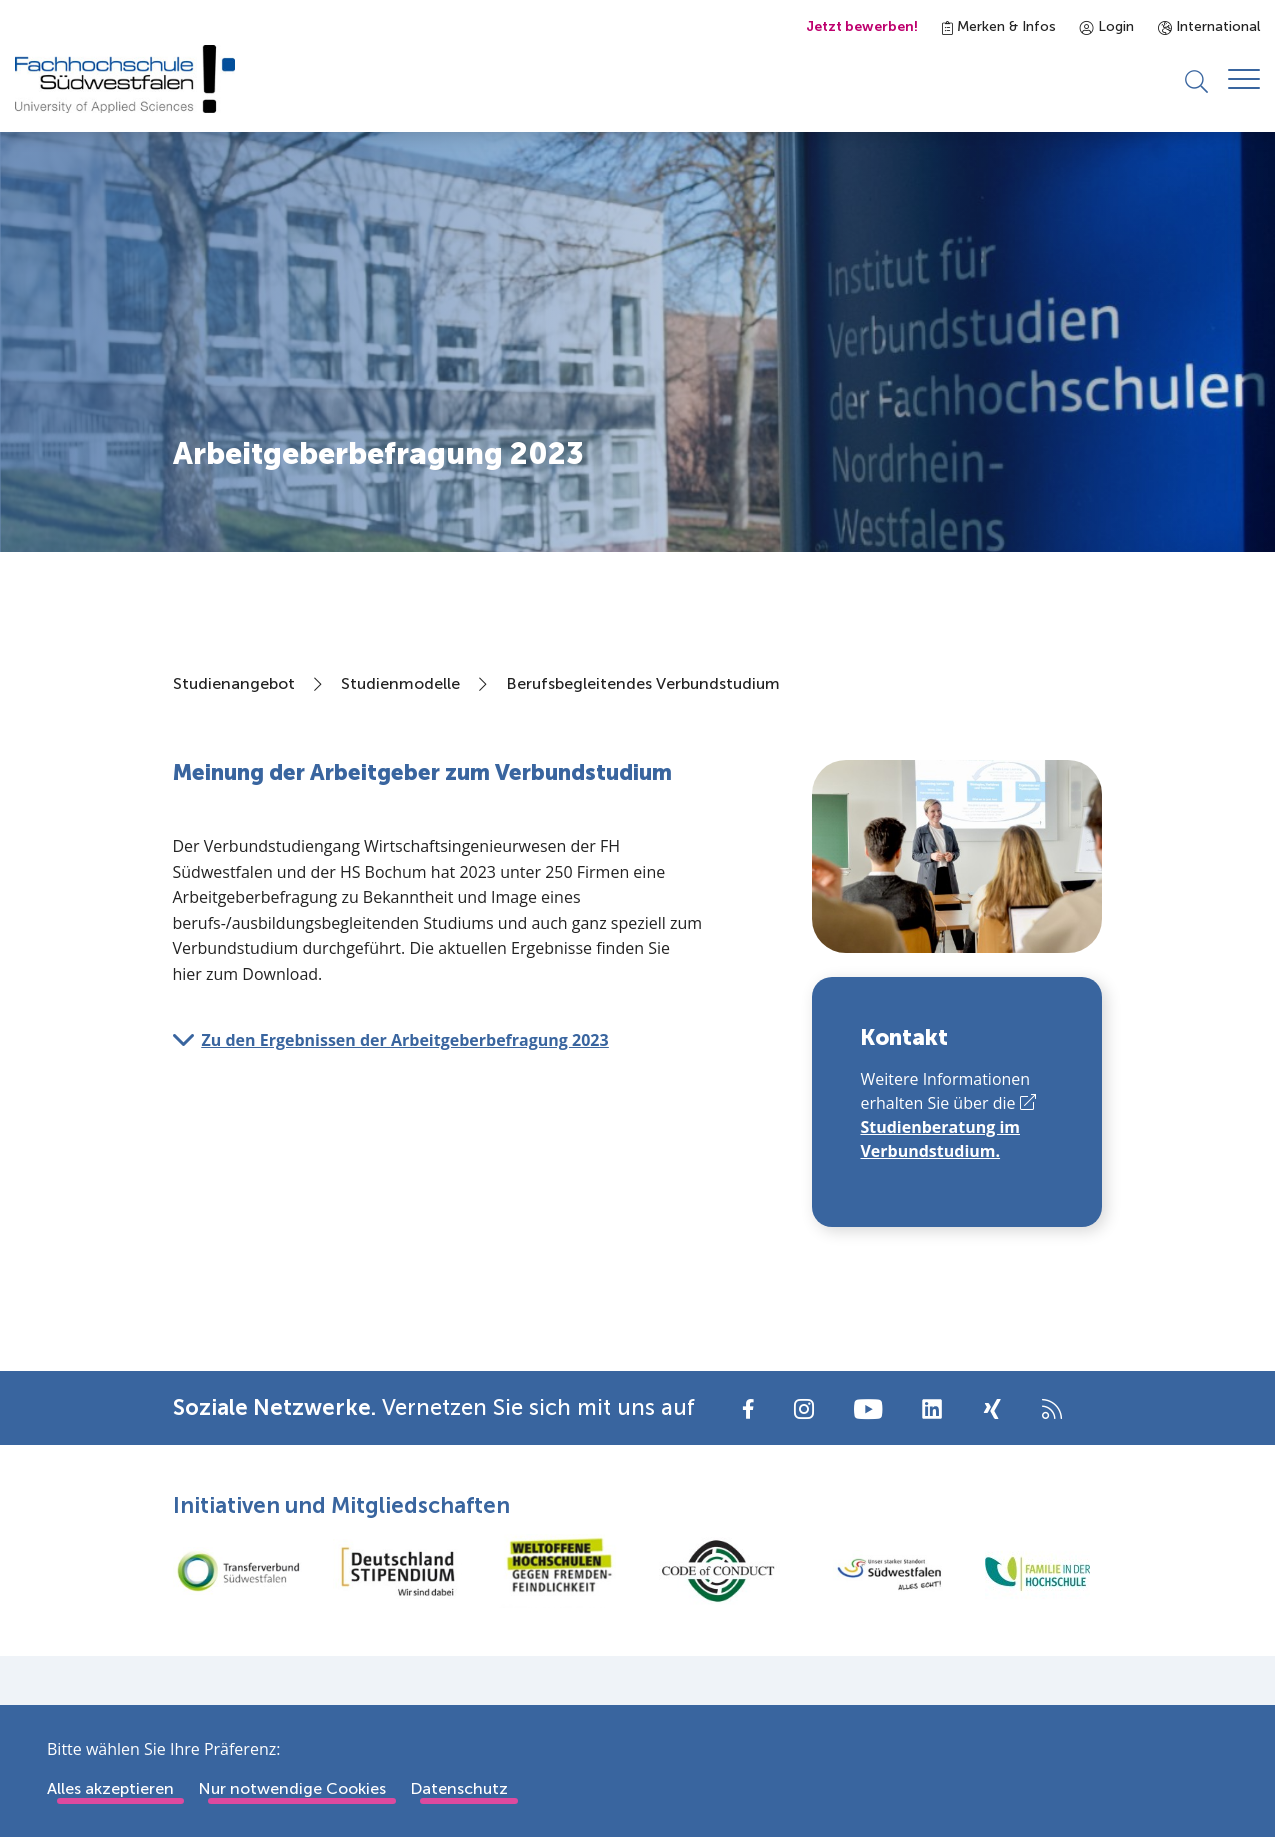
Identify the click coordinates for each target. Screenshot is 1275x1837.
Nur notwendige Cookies (292, 1788)
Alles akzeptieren (110, 1788)
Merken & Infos (999, 26)
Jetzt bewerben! (862, 26)
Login (1107, 26)
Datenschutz (459, 1788)
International (1209, 26)
